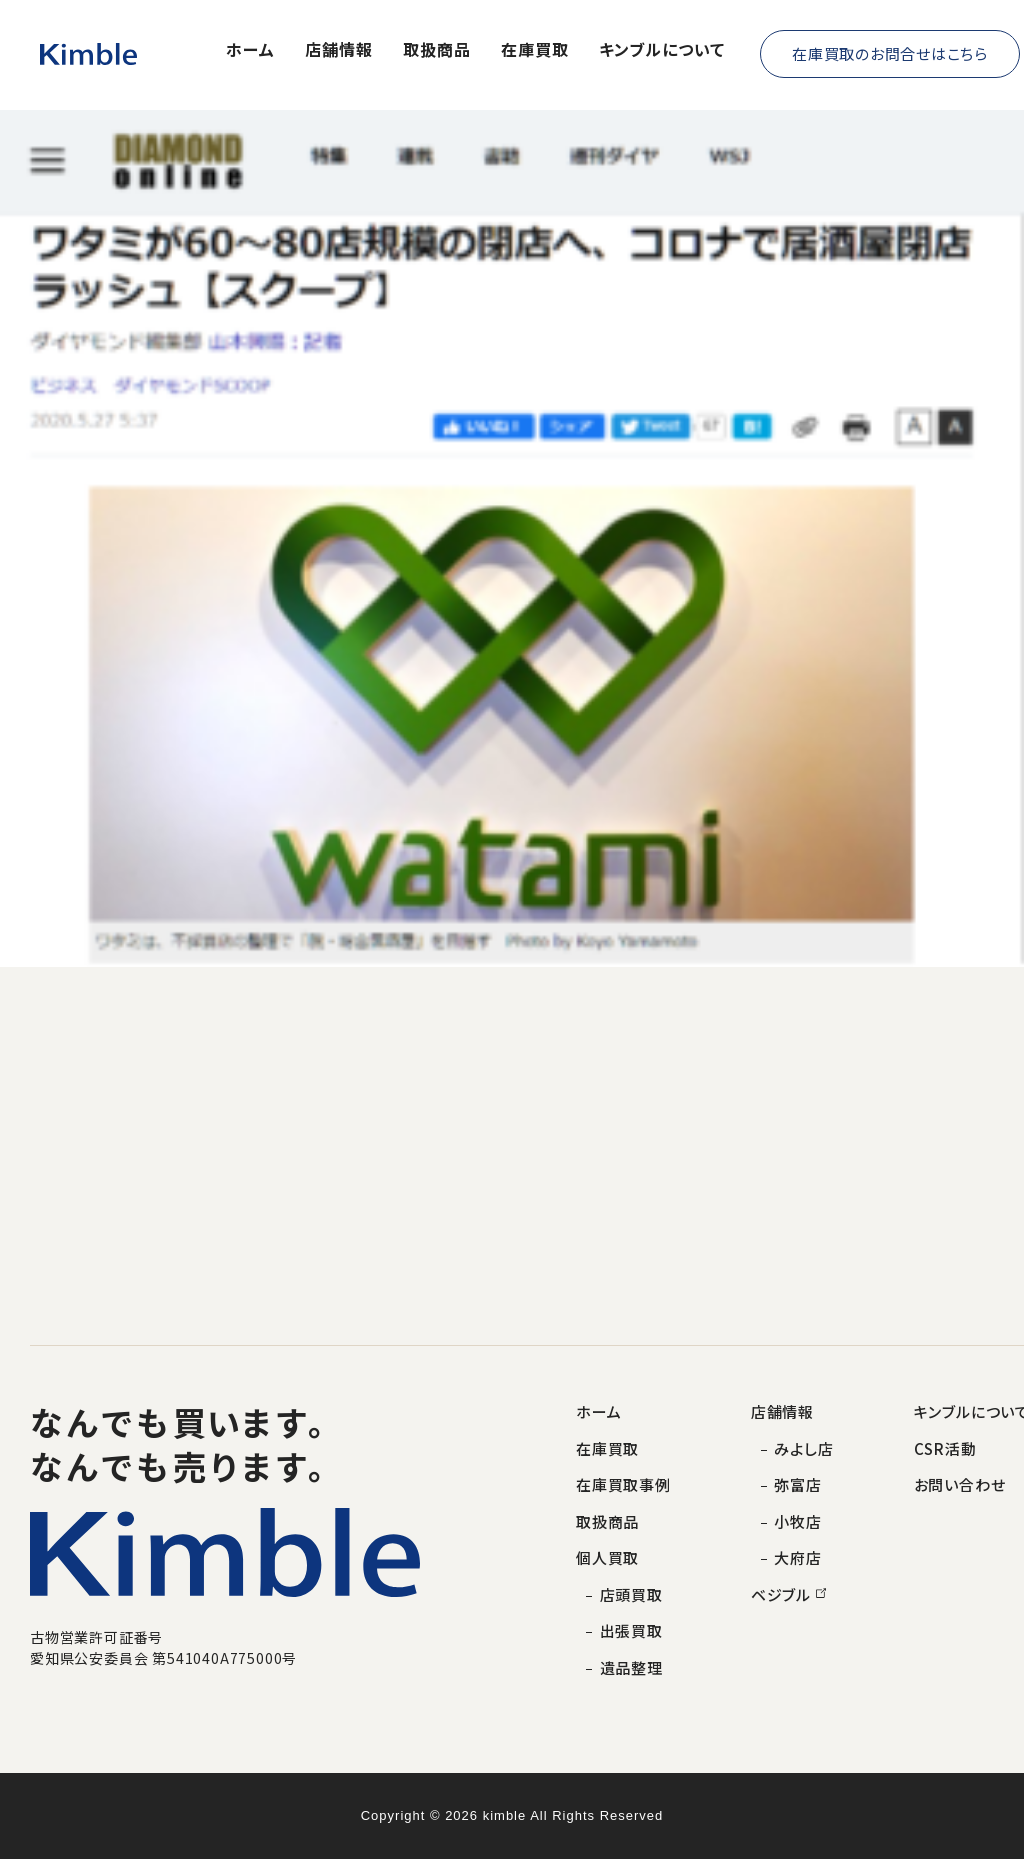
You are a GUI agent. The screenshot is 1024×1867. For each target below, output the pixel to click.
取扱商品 (437, 51)
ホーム (250, 51)
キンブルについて (662, 51)
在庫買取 (535, 51)
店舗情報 (339, 51)
